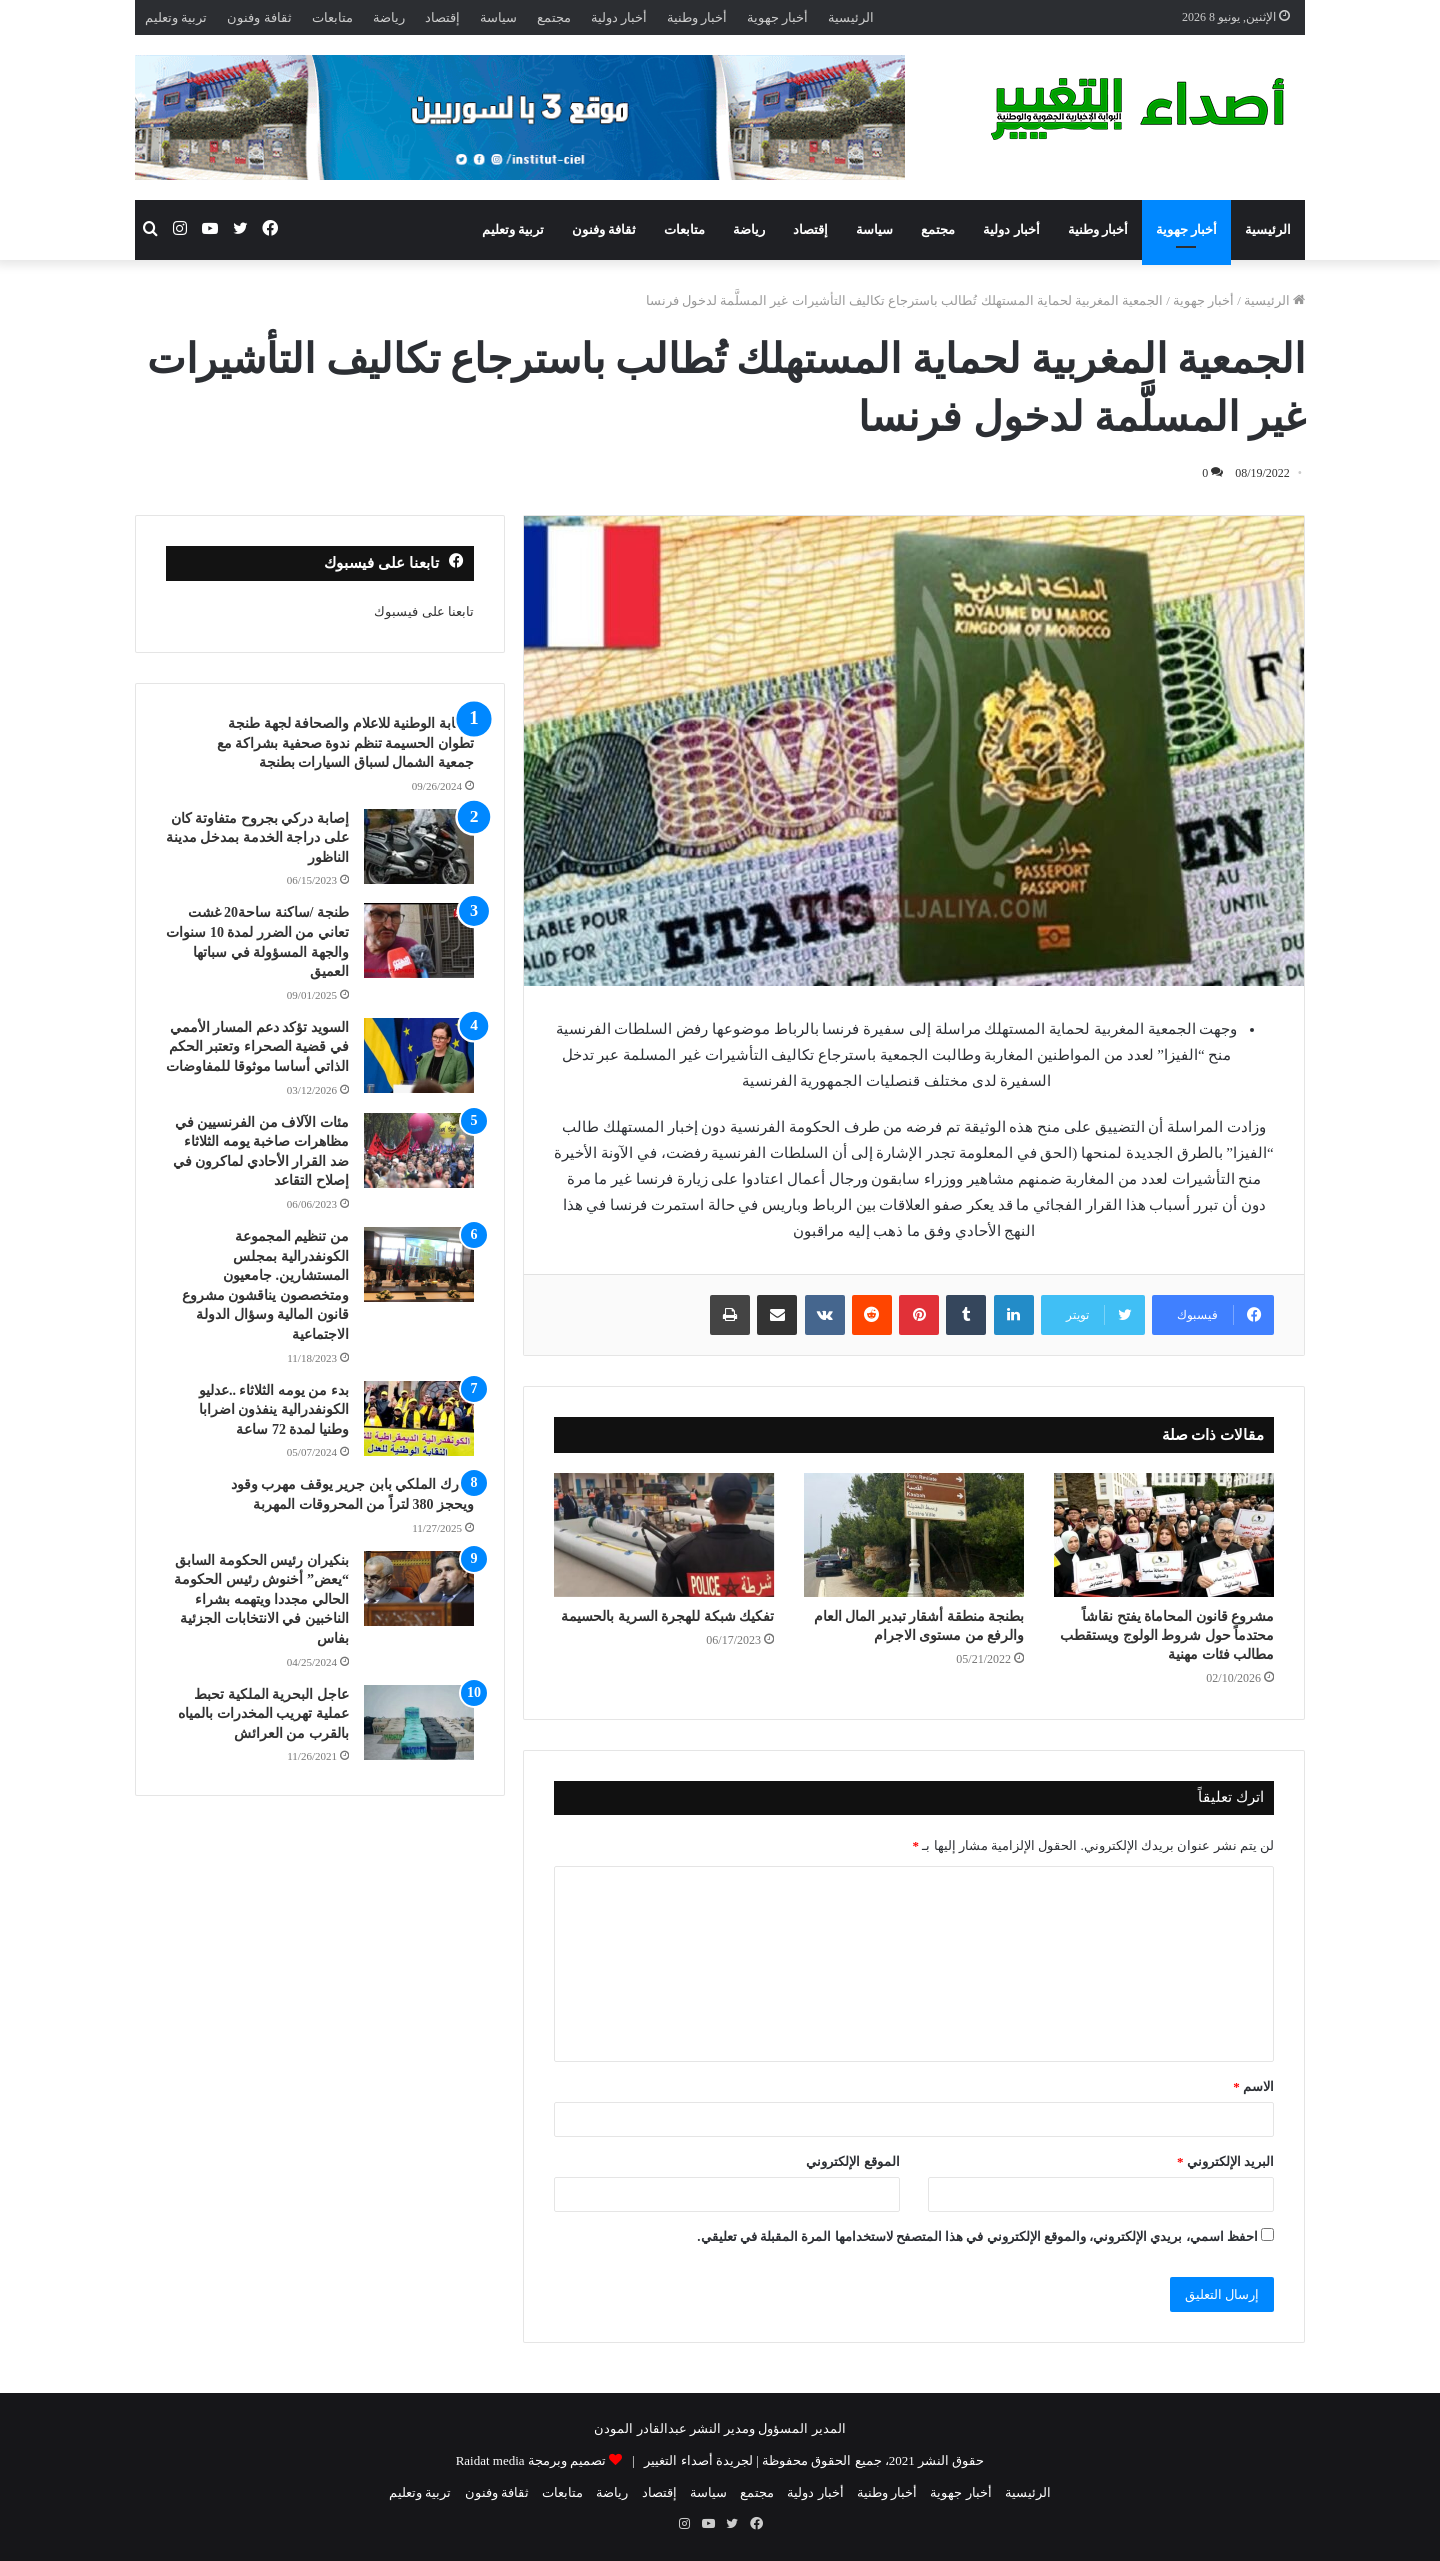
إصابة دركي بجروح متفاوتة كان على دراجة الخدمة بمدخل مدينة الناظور (257, 838)
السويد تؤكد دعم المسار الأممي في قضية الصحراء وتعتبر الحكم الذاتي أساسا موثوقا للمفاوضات (257, 1047)
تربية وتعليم (176, 17)
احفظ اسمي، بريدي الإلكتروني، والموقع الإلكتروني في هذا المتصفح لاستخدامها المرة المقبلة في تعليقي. (977, 2236)
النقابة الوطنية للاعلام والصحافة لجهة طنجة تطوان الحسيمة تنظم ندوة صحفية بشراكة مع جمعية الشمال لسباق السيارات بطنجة (345, 743)
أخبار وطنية (697, 17)
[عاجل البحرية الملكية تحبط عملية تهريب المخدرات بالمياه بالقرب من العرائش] (419, 1722)
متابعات (332, 17)
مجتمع (554, 17)
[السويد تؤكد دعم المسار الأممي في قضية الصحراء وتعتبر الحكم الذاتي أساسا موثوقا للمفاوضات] (419, 1055)
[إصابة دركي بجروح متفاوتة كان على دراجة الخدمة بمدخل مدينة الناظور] (419, 846)
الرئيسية (851, 17)
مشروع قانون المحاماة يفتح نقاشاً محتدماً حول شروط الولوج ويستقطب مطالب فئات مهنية (1167, 1635)
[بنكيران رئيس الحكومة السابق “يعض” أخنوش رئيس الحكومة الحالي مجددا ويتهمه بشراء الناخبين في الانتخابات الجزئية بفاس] (419, 1588)
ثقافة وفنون (259, 17)
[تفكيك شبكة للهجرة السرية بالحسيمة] (664, 1535)
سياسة (498, 17)
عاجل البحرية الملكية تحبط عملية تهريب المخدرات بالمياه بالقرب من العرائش (263, 1714)
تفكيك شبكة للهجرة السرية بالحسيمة (667, 1616)
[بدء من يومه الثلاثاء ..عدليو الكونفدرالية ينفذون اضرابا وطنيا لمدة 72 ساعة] (419, 1418)
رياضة (389, 17)
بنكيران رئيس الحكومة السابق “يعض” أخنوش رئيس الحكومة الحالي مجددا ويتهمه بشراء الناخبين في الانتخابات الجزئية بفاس (261, 1599)
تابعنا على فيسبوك (424, 611)
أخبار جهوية (777, 17)
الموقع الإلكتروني (852, 2161)
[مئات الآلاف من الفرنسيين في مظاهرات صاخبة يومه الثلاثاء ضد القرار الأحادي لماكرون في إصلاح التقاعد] (419, 1150)
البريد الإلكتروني (1225, 2161)
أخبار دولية (619, 17)
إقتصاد (442, 17)
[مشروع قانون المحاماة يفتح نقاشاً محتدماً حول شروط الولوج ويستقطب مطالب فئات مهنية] (1164, 1535)
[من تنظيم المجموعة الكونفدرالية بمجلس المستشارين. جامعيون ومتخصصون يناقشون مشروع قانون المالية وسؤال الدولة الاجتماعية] (419, 1264)
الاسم (1253, 2086)
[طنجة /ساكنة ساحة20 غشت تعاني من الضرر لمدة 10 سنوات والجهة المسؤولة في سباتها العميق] (419, 940)
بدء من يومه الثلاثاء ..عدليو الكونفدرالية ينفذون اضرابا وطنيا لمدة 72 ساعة (274, 1410)
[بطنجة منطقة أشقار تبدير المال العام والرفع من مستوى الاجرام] (914, 1535)
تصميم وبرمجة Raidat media (531, 2460)
